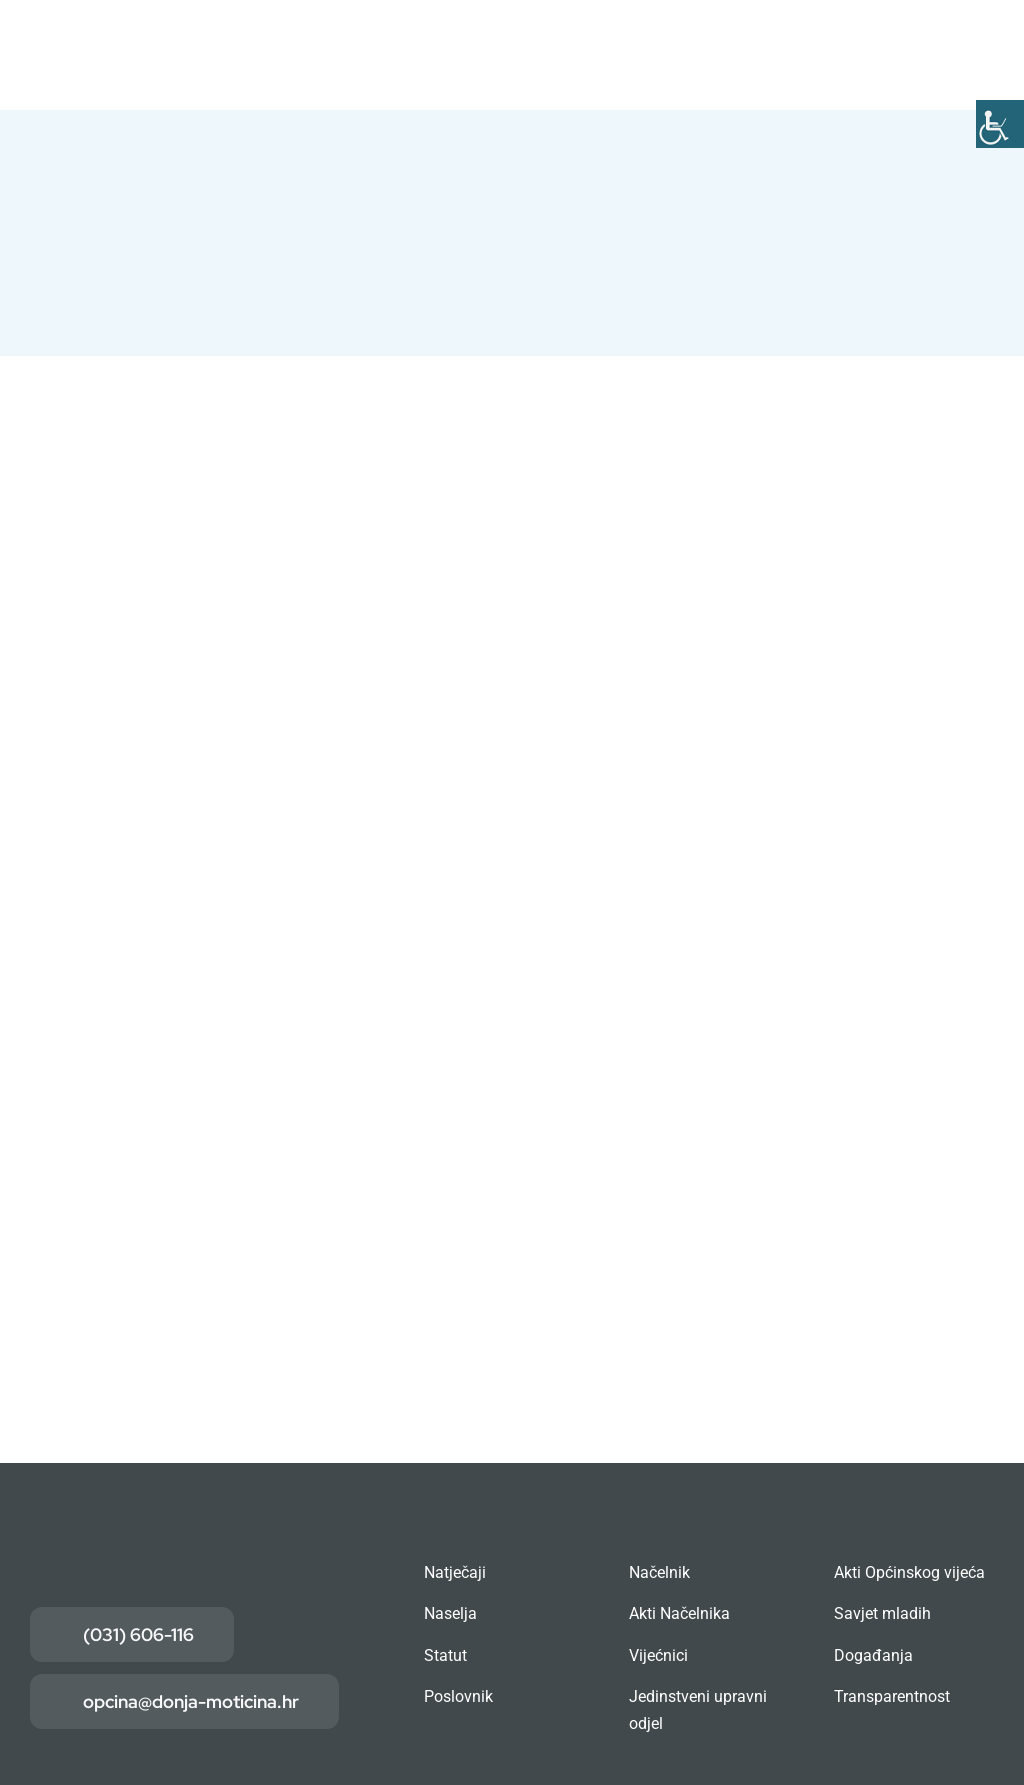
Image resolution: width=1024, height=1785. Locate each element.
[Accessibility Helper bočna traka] (1000, 124)
